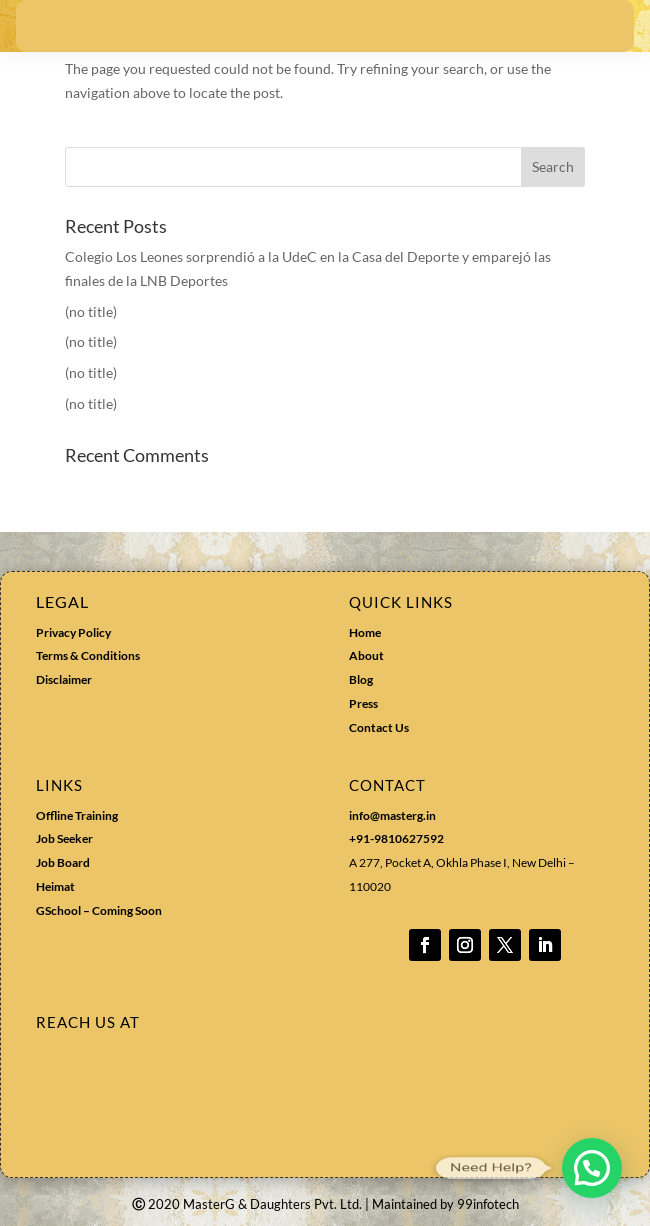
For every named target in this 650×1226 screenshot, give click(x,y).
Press (363, 703)
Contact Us (379, 727)
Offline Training (77, 815)
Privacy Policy (73, 632)
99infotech (488, 1204)
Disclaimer (64, 679)
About (366, 655)
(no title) (91, 311)
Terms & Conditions (88, 655)
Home (365, 632)
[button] (592, 1168)
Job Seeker (64, 838)
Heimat (55, 886)
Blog (361, 679)
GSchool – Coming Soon (100, 910)
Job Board (63, 862)
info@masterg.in (392, 815)
